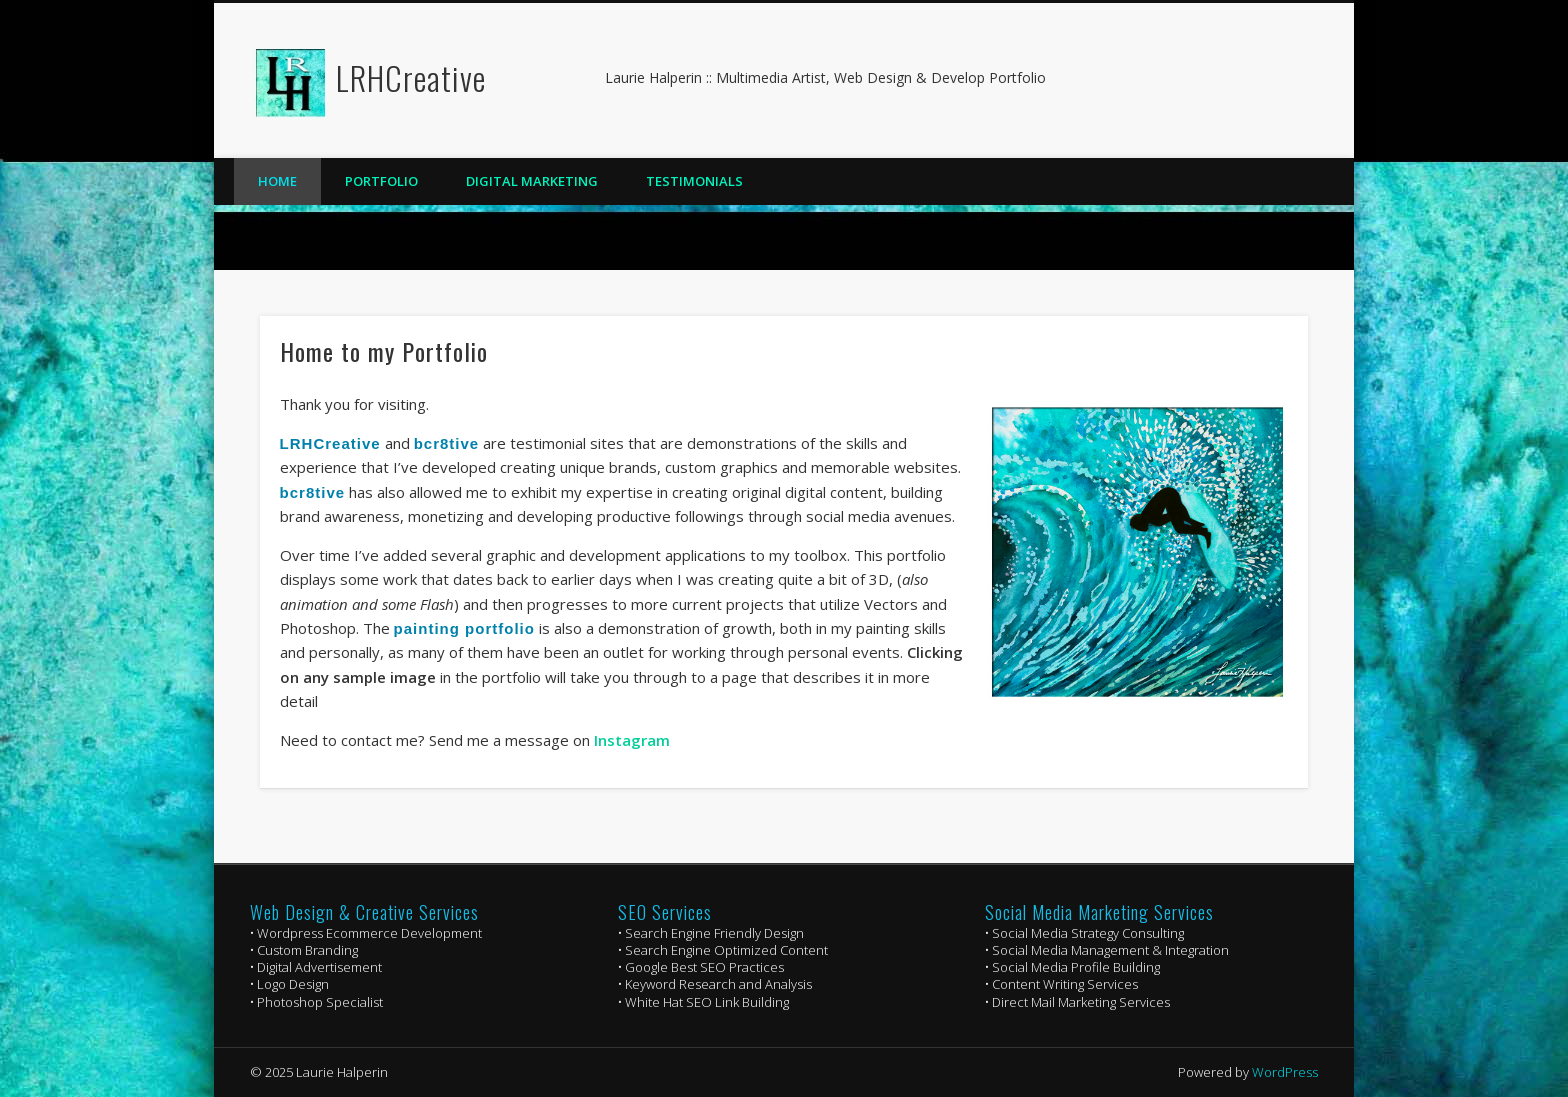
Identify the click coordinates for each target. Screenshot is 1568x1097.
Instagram (632, 740)
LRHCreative (411, 77)
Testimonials (694, 181)
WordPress (1285, 1072)
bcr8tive (447, 443)
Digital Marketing (532, 181)
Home (277, 181)
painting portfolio (464, 628)
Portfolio (381, 181)
